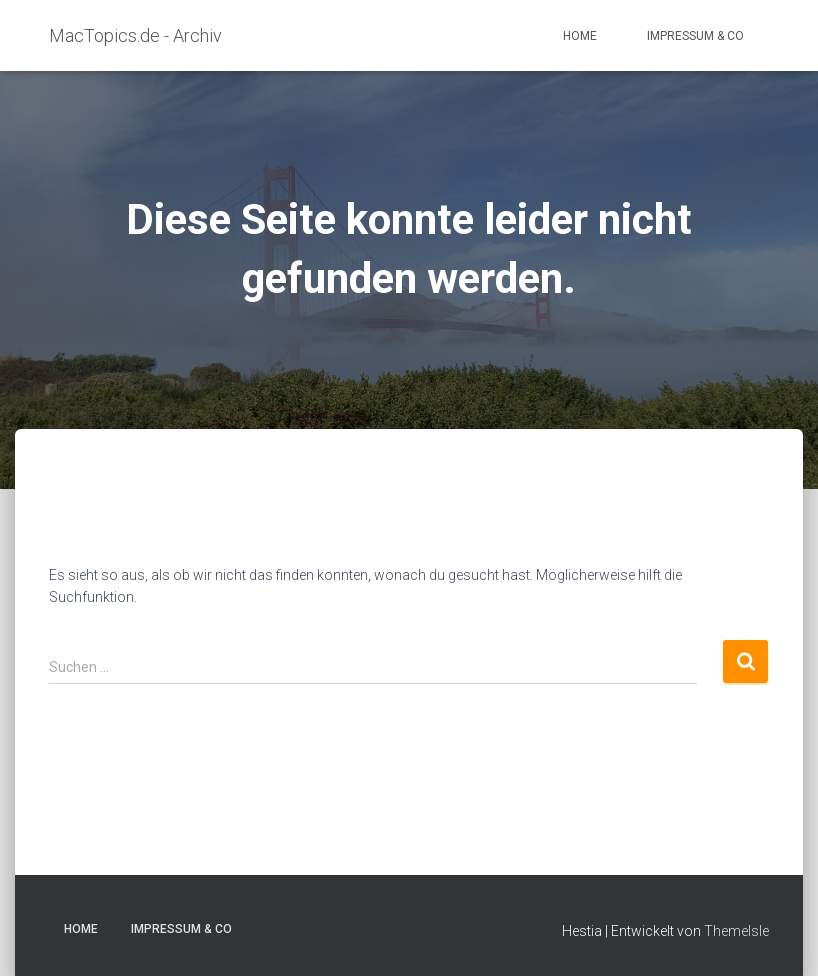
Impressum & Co (695, 36)
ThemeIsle (736, 931)
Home (580, 36)
